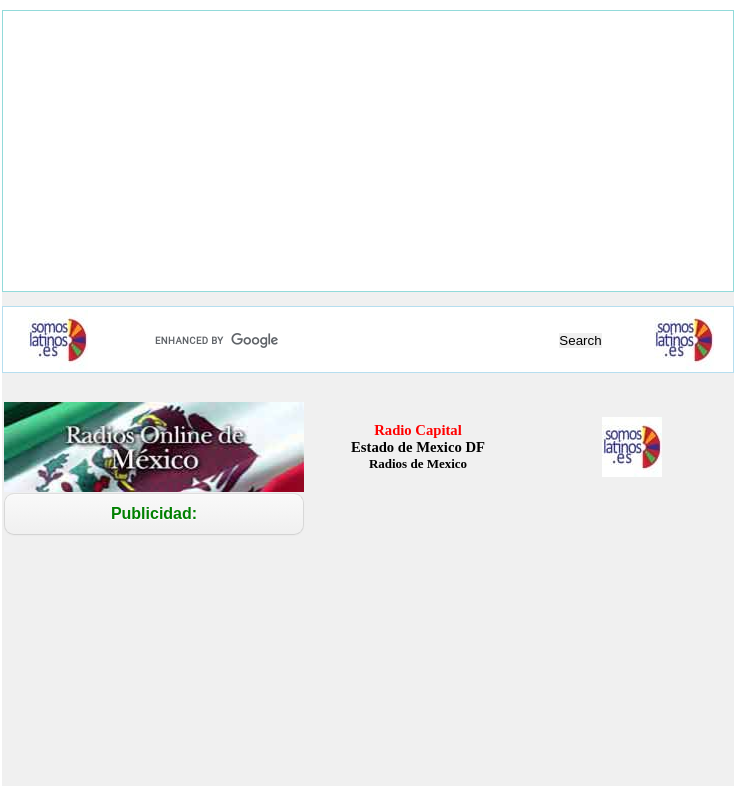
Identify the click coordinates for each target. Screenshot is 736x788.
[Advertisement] (368, 151)
